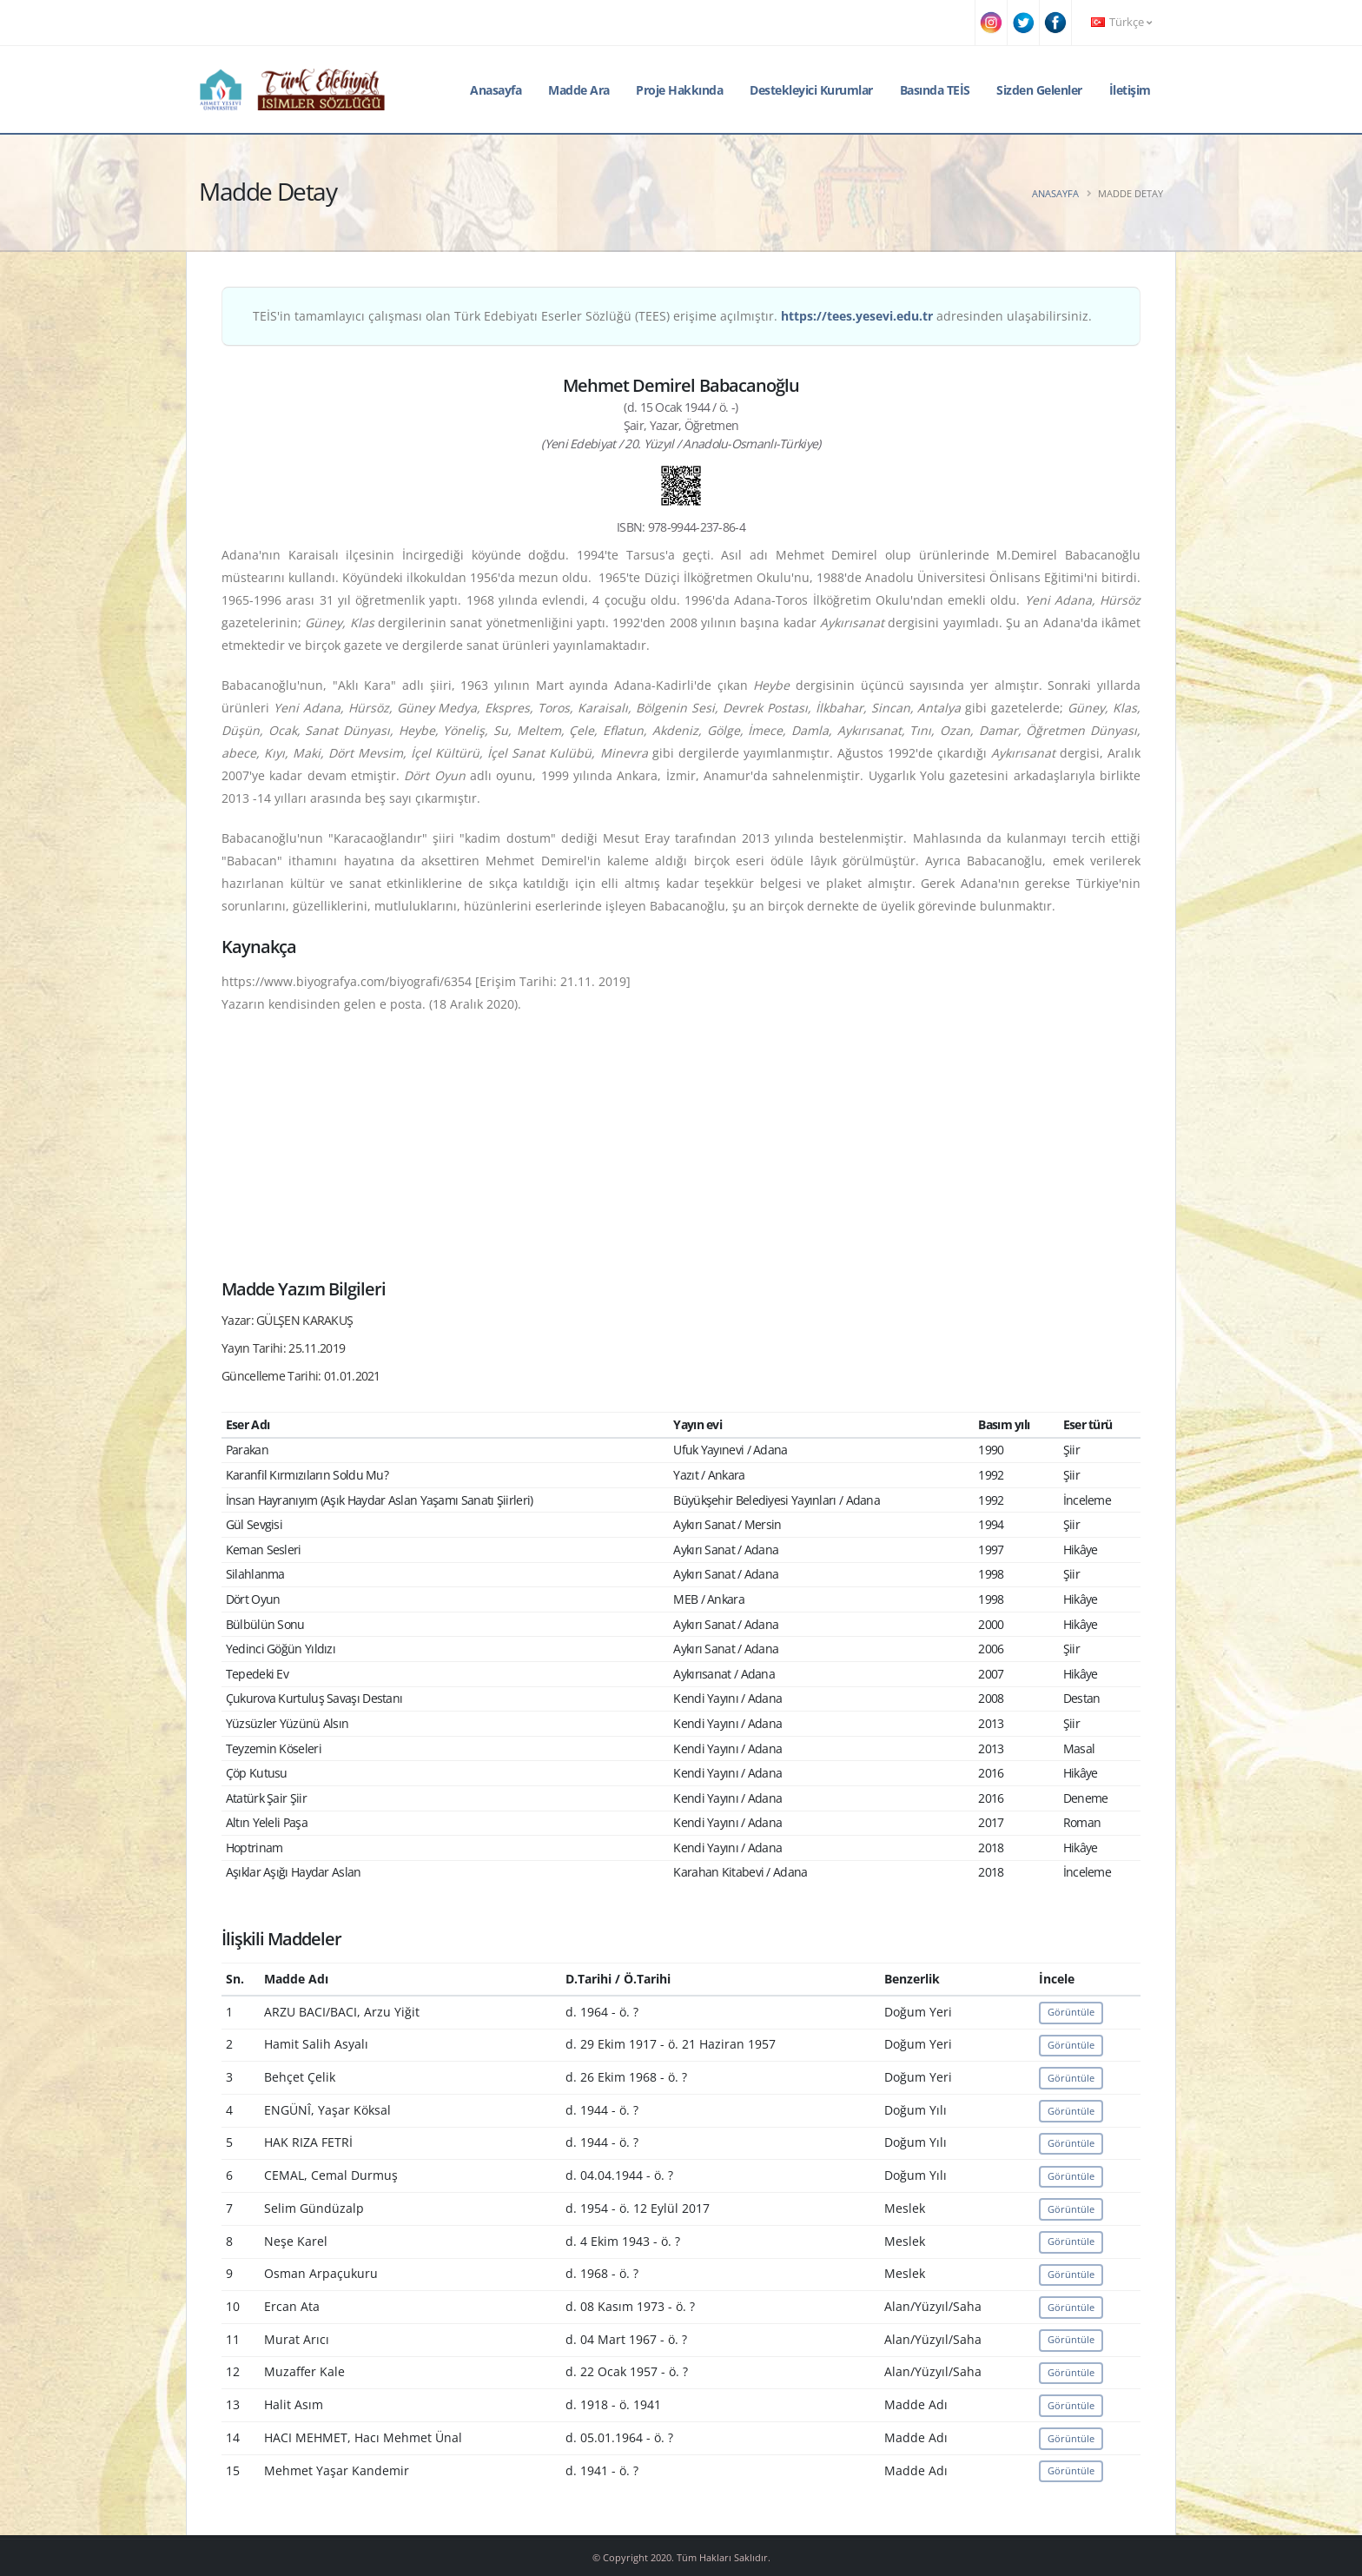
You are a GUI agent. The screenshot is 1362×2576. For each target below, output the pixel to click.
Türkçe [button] (1121, 22)
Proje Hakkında (679, 90)
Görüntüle (1071, 2011)
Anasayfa (495, 90)
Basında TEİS (935, 90)
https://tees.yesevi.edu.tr (857, 316)
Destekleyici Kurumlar (811, 90)
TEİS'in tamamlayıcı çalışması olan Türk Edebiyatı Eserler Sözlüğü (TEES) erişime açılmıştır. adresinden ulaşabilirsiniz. (672, 316)
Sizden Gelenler (1039, 90)
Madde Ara (579, 90)
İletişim (1130, 90)
